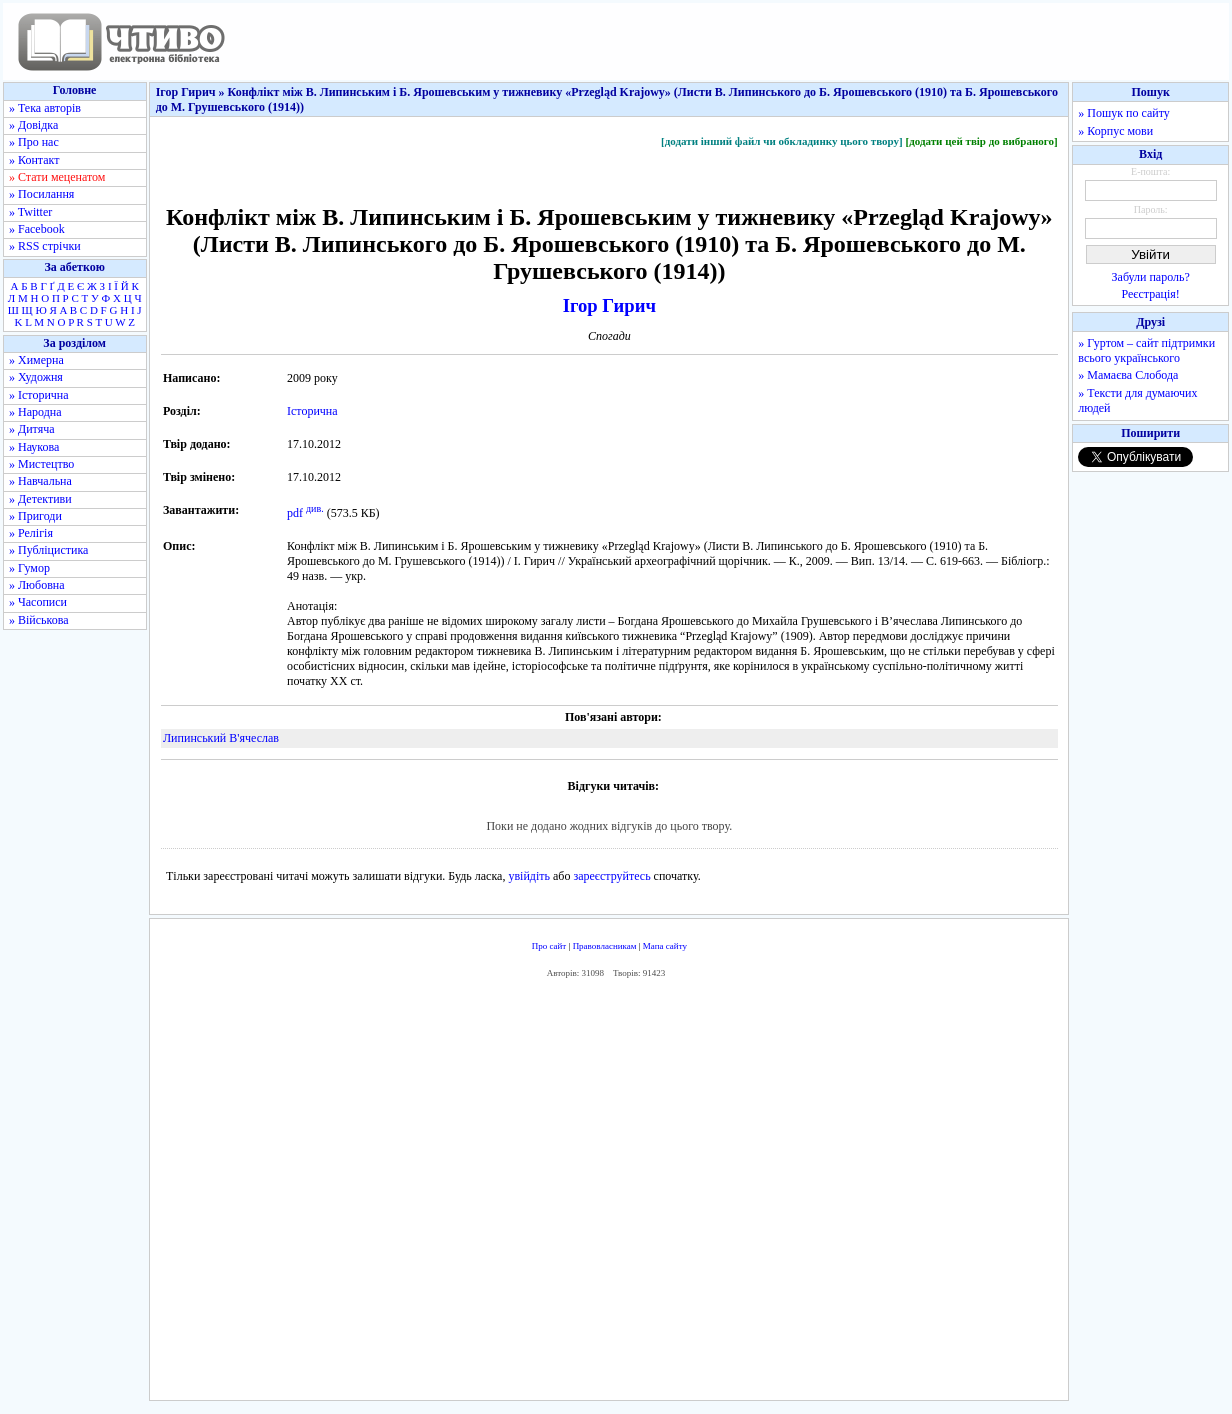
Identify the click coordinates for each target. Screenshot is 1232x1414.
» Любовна (37, 585)
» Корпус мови (1115, 131)
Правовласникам (605, 946)
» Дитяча (32, 429)
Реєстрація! (1151, 294)
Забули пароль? (1151, 277)
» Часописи (38, 602)
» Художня (36, 377)
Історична (312, 411)
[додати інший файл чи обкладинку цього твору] (782, 141)
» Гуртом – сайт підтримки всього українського (1146, 350)
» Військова (39, 620)
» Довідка (33, 125)
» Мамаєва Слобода (1128, 375)
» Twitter (30, 212)
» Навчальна (40, 481)
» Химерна (36, 360)
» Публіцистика (48, 550)
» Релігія (31, 533)
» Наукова (34, 447)
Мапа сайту (665, 946)
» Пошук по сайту (1123, 113)
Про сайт (549, 946)
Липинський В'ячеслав (221, 738)
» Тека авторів (45, 108)
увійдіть (529, 876)
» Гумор (29, 568)
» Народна (35, 412)
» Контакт (34, 160)
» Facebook (37, 229)
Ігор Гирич (609, 305)
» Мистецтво (41, 464)
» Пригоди (35, 516)
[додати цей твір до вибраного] (981, 141)
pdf (295, 513)
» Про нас (34, 142)
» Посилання (41, 194)
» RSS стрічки (45, 246)
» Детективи (40, 499)
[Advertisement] (609, 1194)
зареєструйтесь (611, 876)
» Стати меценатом (57, 177)
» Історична (39, 395)
